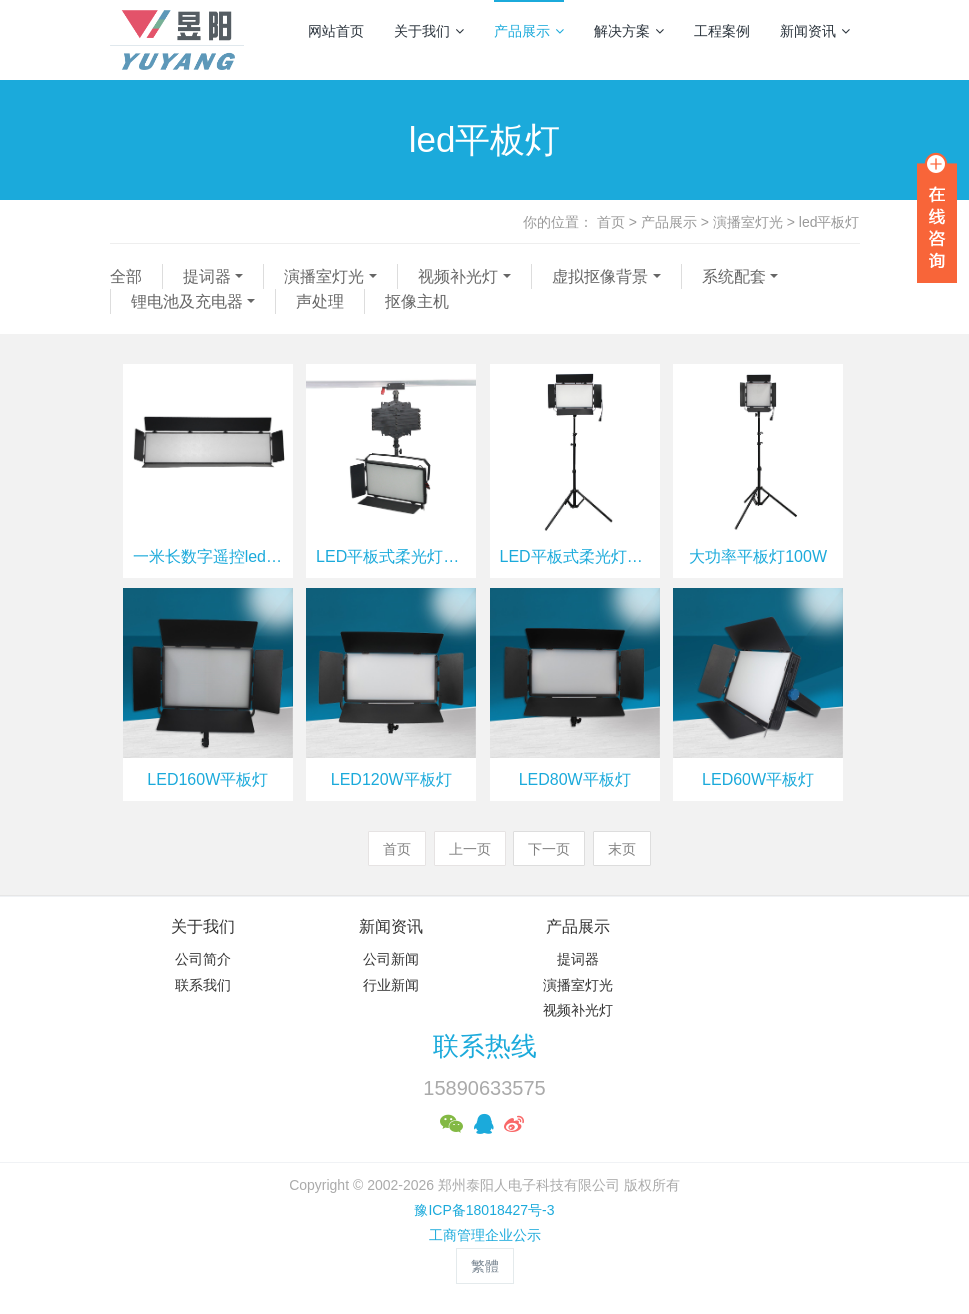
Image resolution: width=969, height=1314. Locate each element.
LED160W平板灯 (207, 779)
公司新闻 (391, 959)
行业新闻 (391, 985)
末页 (622, 849)
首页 (611, 222)
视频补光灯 (458, 276)
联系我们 (203, 985)
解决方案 (629, 31)
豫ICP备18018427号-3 (484, 1210)
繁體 (485, 1266)
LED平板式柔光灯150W (575, 556)
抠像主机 (417, 301)
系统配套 (734, 276)
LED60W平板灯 (758, 779)
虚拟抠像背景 (600, 276)
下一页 (549, 849)
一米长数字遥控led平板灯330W (208, 556)
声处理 (320, 301)
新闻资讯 (815, 31)
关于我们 (429, 31)
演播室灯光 (748, 222)
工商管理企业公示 (485, 1235)
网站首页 (336, 31)
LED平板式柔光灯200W (391, 556)
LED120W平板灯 (391, 779)
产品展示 (529, 31)
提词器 (207, 276)
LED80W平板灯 (575, 779)
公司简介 (203, 959)
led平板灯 (829, 222)
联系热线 (485, 1046)
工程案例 (722, 31)
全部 (126, 276)
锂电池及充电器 (187, 301)
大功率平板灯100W (758, 556)
